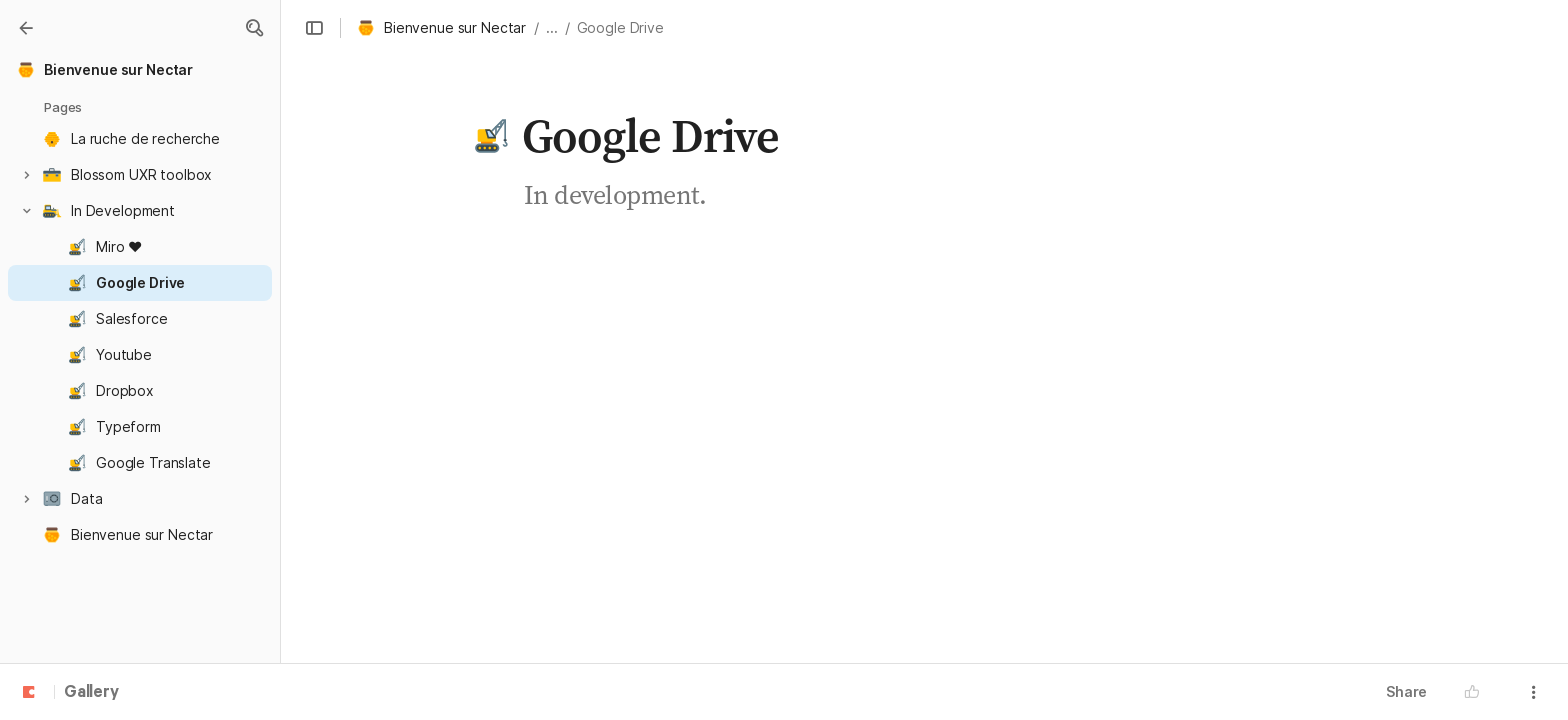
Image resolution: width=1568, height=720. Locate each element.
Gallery (91, 693)
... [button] (552, 27)
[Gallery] (26, 28)
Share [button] (1406, 691)
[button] (254, 28)
